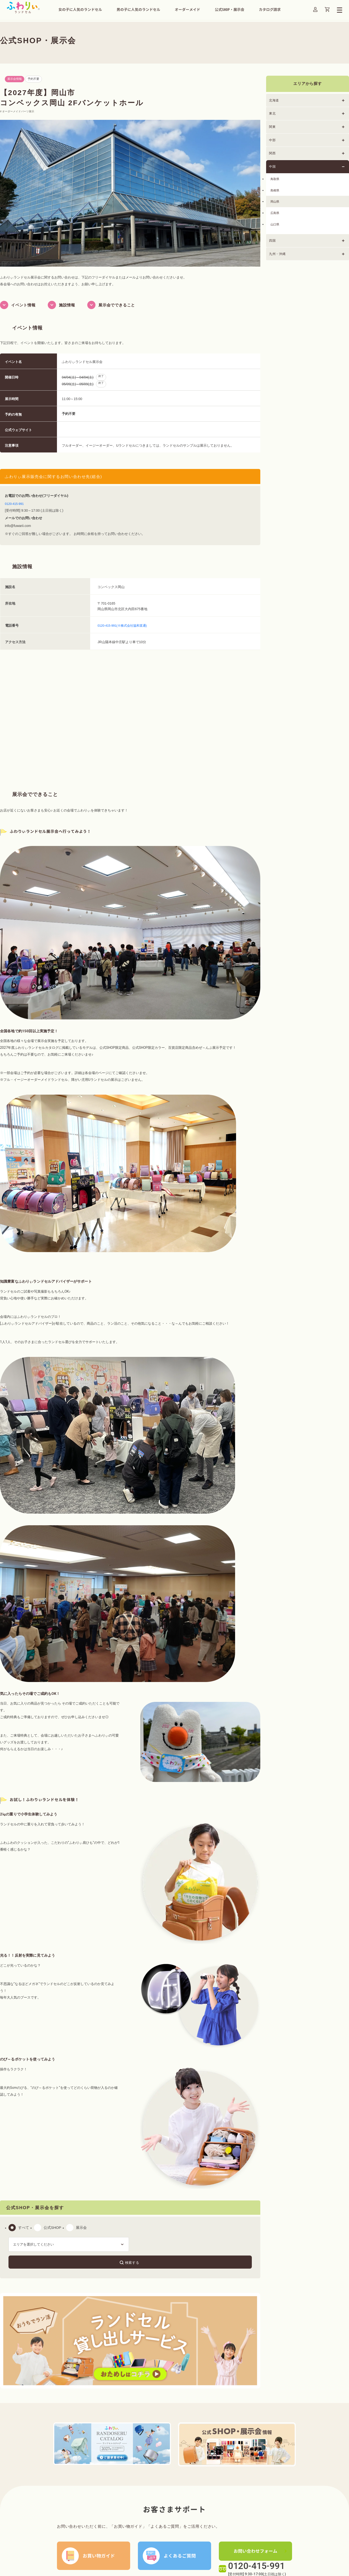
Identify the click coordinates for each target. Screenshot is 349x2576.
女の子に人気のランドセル (80, 10)
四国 (272, 253)
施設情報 (67, 305)
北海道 (274, 101)
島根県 (275, 200)
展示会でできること (116, 305)
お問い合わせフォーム (255, 2553)
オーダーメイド (187, 10)
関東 (272, 131)
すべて (23, 2227)
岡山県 (275, 212)
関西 (272, 160)
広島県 (275, 224)
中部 (272, 146)
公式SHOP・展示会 (229, 10)
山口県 (275, 236)
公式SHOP (52, 2227)
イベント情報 (23, 305)
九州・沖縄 (278, 268)
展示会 (81, 2227)
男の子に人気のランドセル (138, 10)
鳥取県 (275, 188)
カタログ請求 (270, 10)
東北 (272, 116)
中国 (272, 175)
